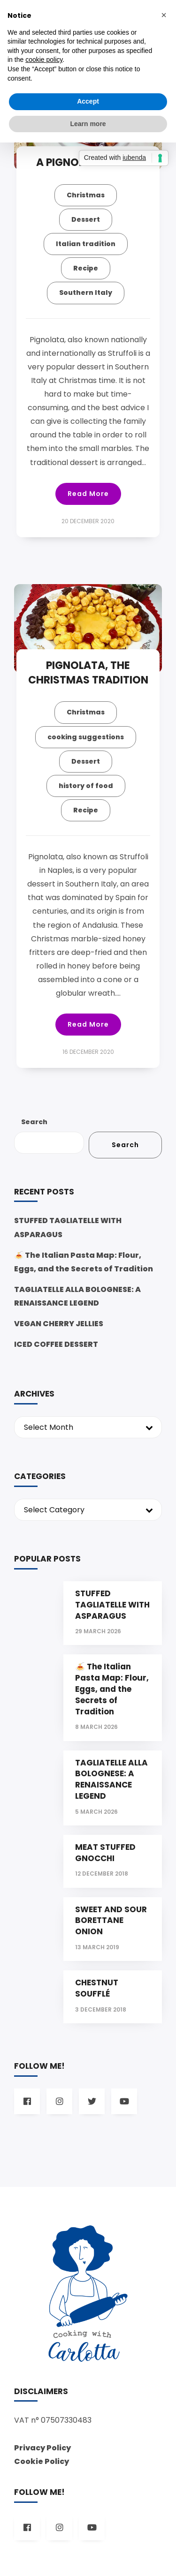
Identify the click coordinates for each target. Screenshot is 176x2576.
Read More (88, 493)
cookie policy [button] (43, 59)
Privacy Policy (42, 2447)
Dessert (85, 219)
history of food (86, 785)
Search (34, 1122)
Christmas (86, 195)
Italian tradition (85, 243)
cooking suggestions (85, 737)
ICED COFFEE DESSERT (56, 1344)
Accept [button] (88, 101)
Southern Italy (85, 292)
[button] (163, 15)
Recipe (85, 268)
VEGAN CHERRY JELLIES (58, 1323)
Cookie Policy (41, 2461)
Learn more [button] (88, 124)
